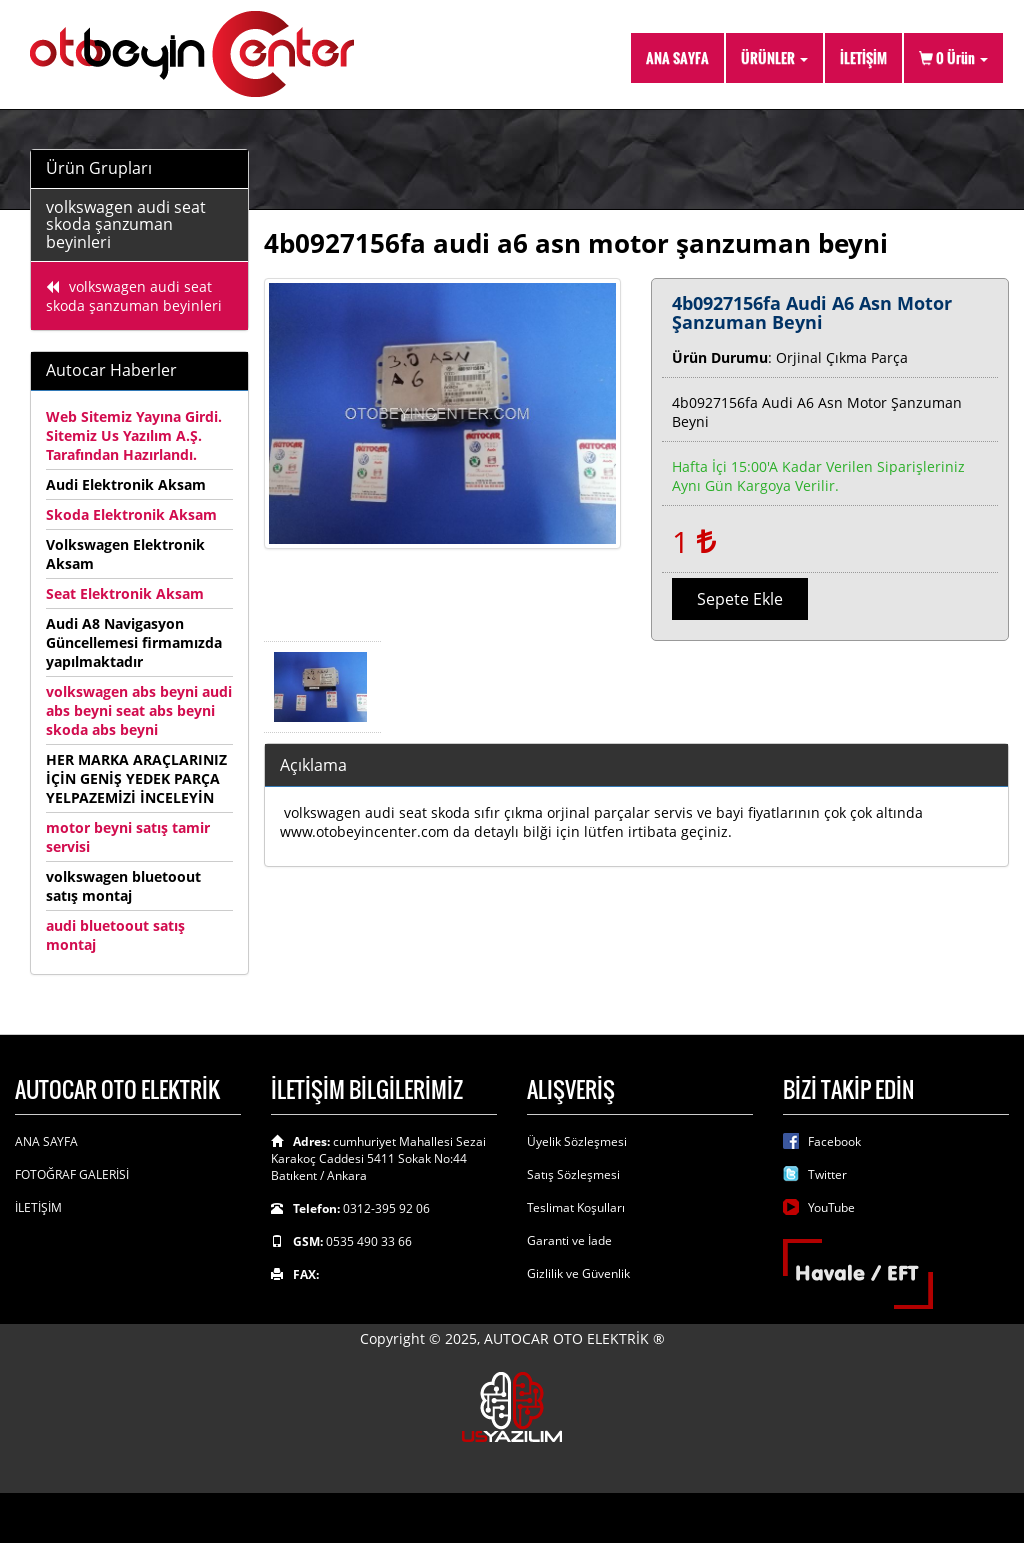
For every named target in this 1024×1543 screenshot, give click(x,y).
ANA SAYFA (677, 57)
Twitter (827, 1174)
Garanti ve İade (569, 1240)
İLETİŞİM (863, 57)
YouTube (831, 1207)
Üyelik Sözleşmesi (577, 1141)
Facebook (834, 1141)
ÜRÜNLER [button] (774, 57)
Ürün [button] (953, 57)
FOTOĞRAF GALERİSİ (72, 1174)
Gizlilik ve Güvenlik (578, 1273)
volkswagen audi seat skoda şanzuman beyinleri (126, 224)
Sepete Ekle (740, 599)
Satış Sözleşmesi (573, 1174)
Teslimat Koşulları (576, 1207)
